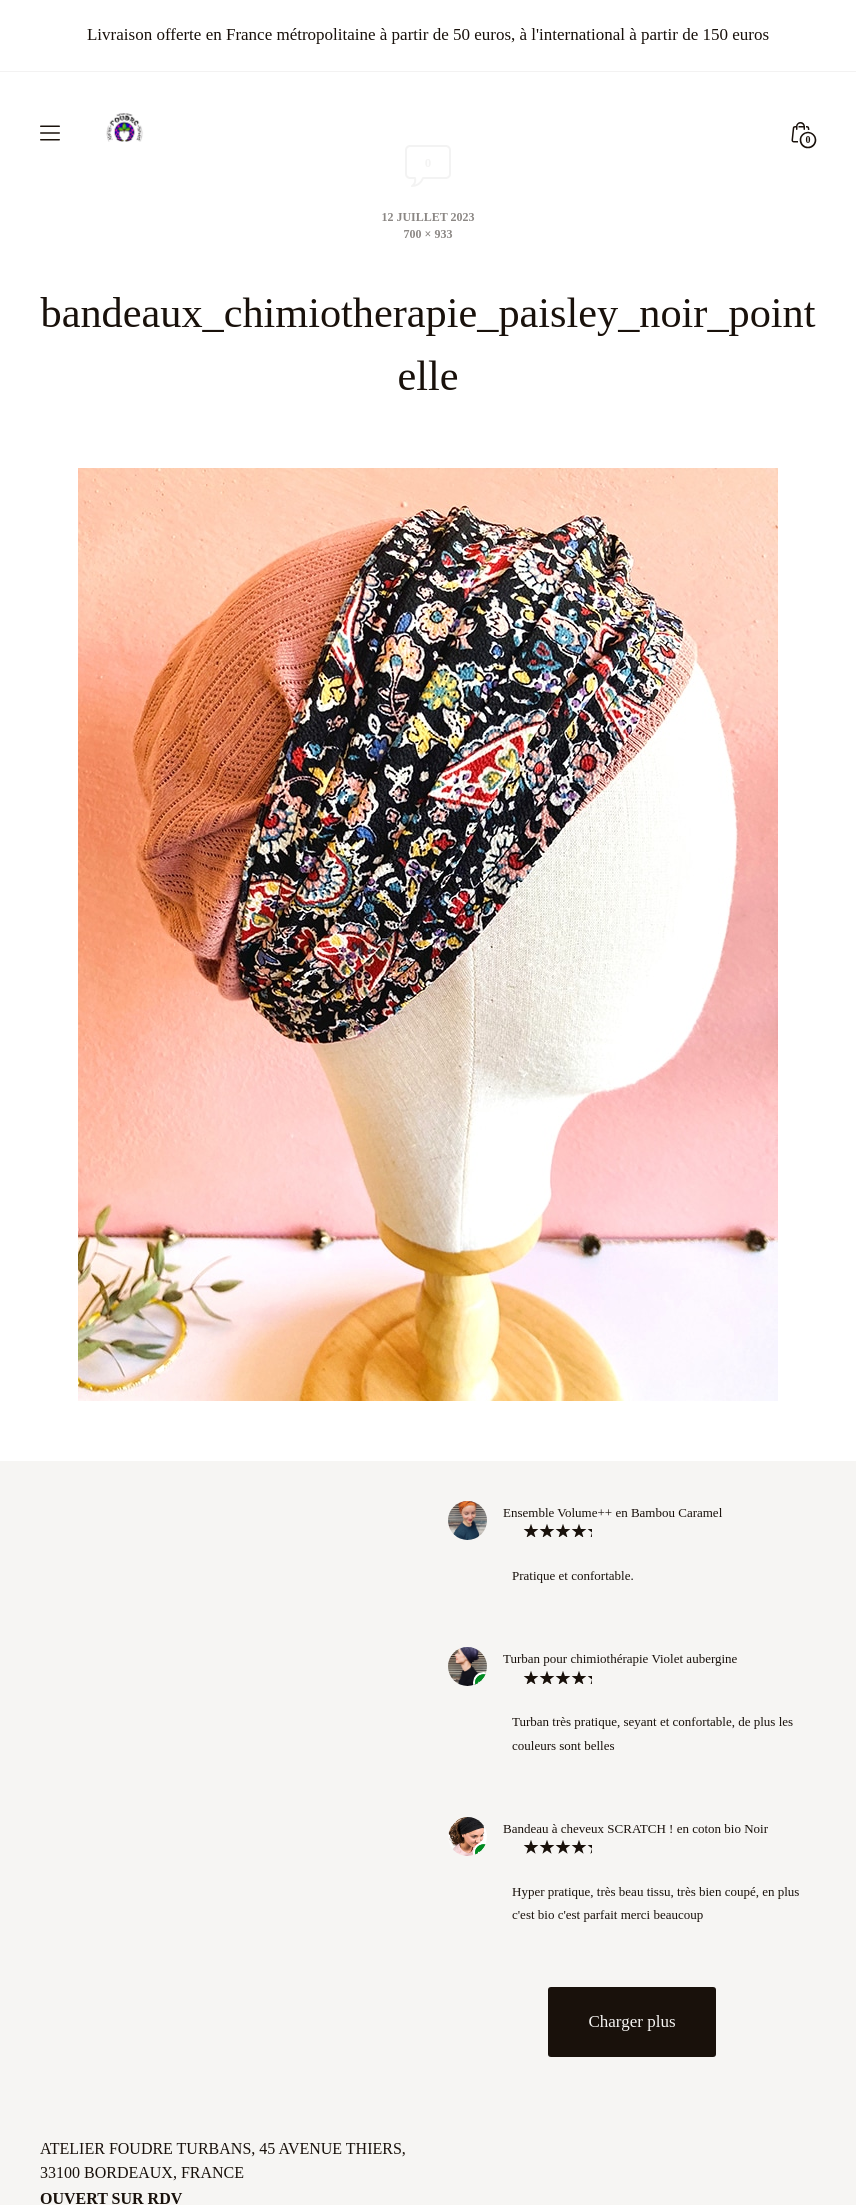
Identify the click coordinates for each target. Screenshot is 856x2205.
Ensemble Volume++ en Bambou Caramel (612, 1509)
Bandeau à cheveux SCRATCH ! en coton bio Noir (635, 1825)
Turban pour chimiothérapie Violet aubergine (620, 1656)
